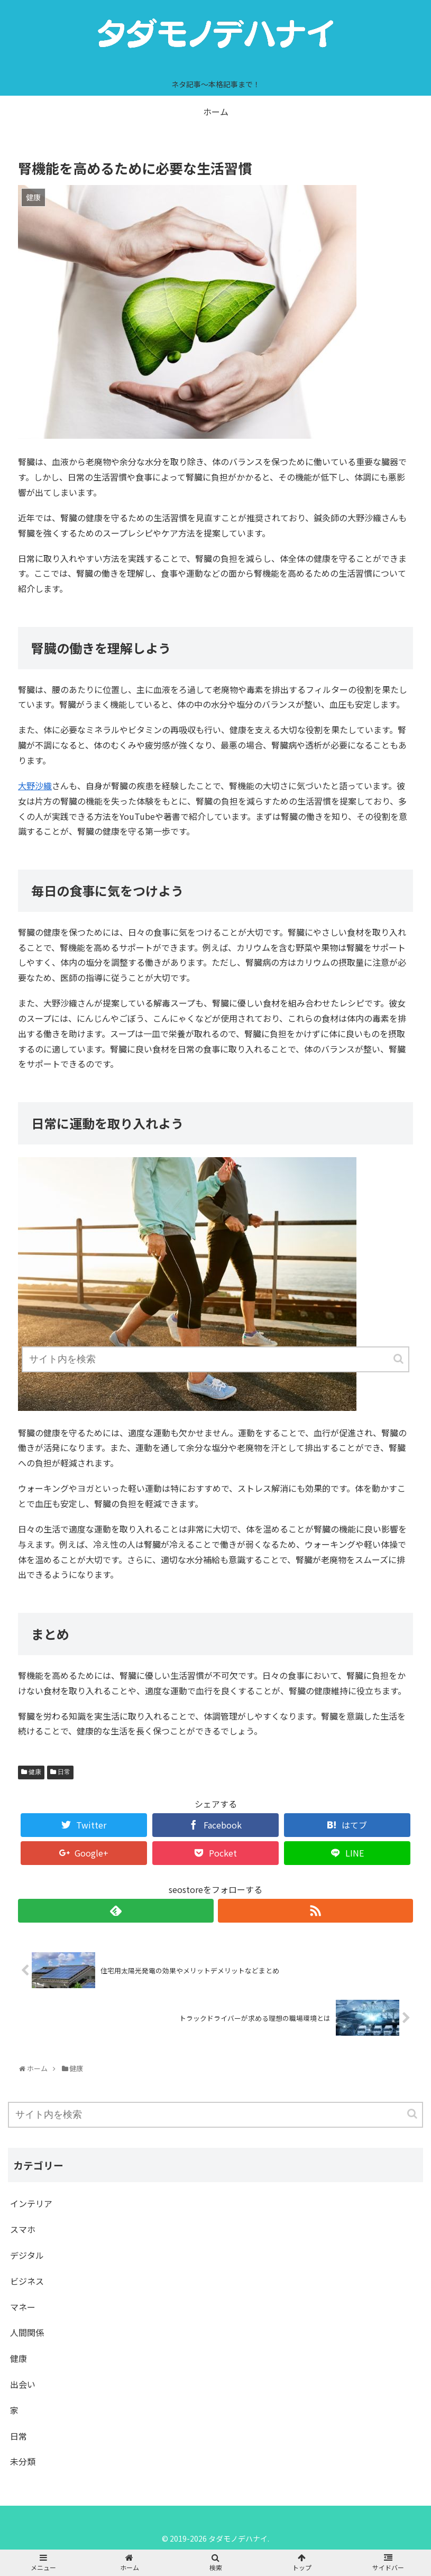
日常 (64, 1772)
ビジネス (27, 2281)
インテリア (31, 2203)
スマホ (22, 2229)
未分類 (22, 2461)
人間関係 (27, 2332)
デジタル (27, 2255)
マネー (22, 2307)
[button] (413, 2114)
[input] (215, 2115)
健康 (35, 1772)
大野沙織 (35, 785)
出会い (22, 2384)
